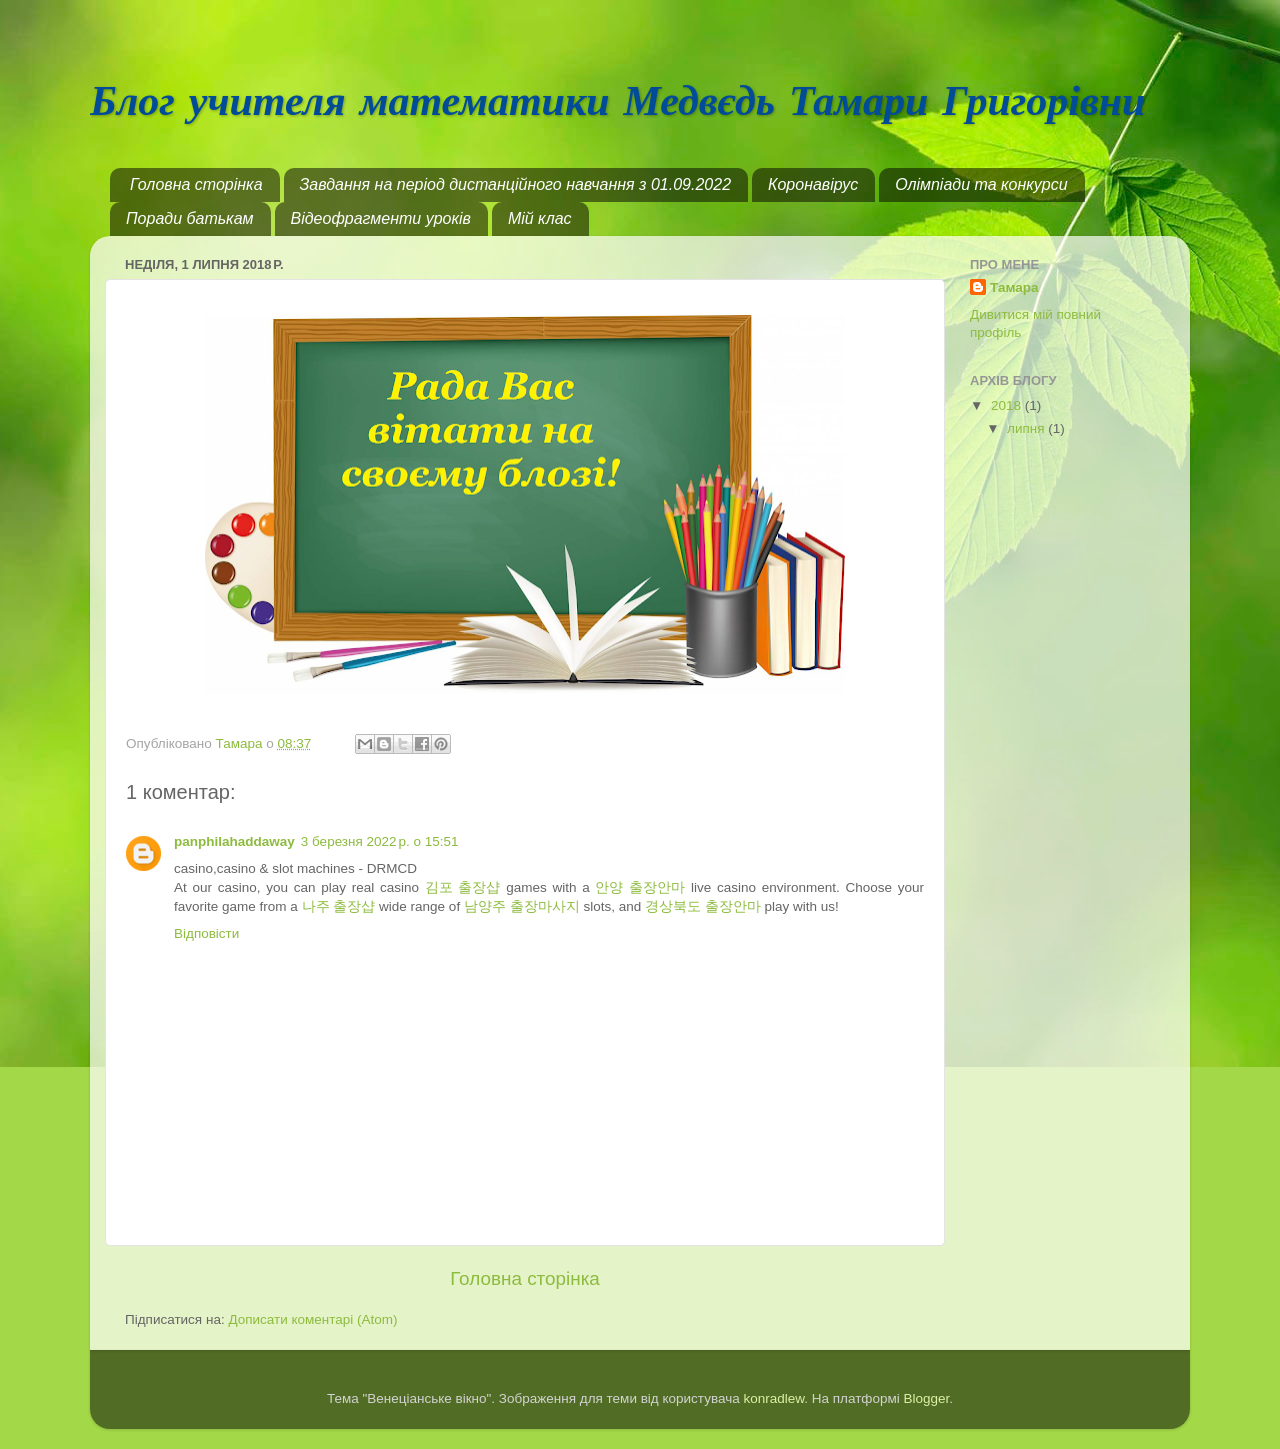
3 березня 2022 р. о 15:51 (380, 841)
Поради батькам (190, 218)
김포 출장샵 (463, 887)
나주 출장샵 (339, 906)
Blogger (927, 1398)
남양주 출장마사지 (522, 906)
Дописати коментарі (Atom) (312, 1319)
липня (1027, 428)
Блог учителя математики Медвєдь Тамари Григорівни (617, 103)
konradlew (773, 1398)
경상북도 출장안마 (703, 906)
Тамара (1014, 287)
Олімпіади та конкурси (981, 184)
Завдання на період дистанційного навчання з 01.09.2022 (516, 184)
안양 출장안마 (640, 887)
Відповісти (206, 933)
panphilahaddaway (234, 841)
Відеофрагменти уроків (381, 218)
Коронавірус (813, 184)
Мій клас (540, 218)
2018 (1008, 405)
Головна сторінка (196, 184)
